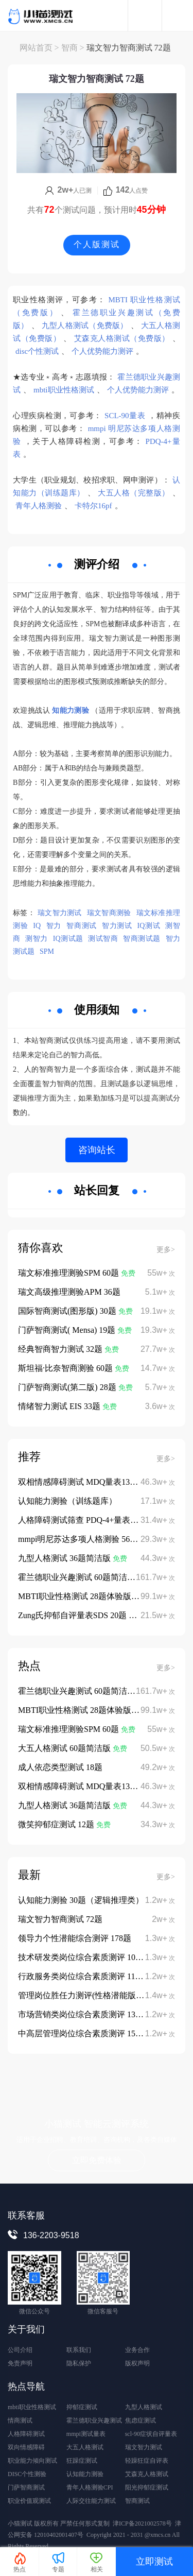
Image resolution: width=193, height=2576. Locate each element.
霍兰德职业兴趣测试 (94, 2420)
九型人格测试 (143, 2407)
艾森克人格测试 (146, 2474)
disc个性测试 (37, 351)
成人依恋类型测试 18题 (60, 1767)
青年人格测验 (38, 506)
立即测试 (154, 2561)
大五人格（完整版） (134, 493)
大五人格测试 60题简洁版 (65, 1748)
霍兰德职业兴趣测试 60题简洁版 (77, 1577)
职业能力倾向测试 (32, 2460)
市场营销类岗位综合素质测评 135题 (83, 2014)
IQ (37, 926)
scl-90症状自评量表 (151, 2433)
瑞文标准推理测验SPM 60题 (69, 1272)
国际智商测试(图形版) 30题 (68, 1311)
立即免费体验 (96, 2160)
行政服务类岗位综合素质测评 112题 (82, 1976)
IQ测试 (149, 926)
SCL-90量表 (125, 415)
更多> (165, 1249)
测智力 (36, 938)
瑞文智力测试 (60, 913)
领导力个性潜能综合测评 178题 (74, 1938)
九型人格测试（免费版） (85, 325)
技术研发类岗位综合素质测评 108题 (83, 1957)
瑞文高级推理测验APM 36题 (69, 1291)
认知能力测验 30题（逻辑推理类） (81, 1900)
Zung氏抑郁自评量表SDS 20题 (73, 1615)
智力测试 (117, 926)
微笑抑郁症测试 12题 (57, 1824)
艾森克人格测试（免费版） (122, 338)
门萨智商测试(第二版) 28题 (68, 1387)
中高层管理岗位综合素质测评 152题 (83, 2033)
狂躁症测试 (81, 2460)
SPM (47, 951)
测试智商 (103, 938)
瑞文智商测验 (109, 913)
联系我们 (78, 2350)
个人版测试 (97, 244)
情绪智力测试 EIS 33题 (60, 1406)
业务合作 (137, 2350)
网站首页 (36, 47)
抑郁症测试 (81, 2407)
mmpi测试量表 (86, 2433)
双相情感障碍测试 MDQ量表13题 (79, 1482)
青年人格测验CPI (89, 2487)
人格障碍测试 (26, 2433)
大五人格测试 (84, 2447)
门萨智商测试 (26, 2487)
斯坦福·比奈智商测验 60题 (66, 1368)
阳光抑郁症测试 (146, 2487)
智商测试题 (141, 938)
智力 (53, 926)
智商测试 (81, 926)
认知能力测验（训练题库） (67, 1501)
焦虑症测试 (140, 2420)
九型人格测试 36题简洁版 (65, 1558)
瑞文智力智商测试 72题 (60, 1919)
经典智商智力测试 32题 (61, 1349)
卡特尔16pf (93, 506)
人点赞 (125, 190)
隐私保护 (78, 2363)
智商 (69, 47)
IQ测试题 (68, 938)
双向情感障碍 (26, 2447)
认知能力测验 (84, 2474)
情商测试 (20, 2420)
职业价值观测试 (29, 2500)
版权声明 (137, 2363)
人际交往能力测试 (91, 2500)
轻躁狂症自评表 (146, 2460)
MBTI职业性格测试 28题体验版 (75, 1596)
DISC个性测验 (27, 2474)
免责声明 (20, 2363)
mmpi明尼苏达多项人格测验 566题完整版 (92, 1539)
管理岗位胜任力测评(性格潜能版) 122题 (90, 1995)
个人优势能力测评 (102, 351)
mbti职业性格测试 (63, 390)
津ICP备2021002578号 (142, 2523)
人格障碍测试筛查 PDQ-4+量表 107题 (85, 1520)
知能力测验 (70, 710)
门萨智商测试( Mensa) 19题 (67, 1330)
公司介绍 (20, 2350)
